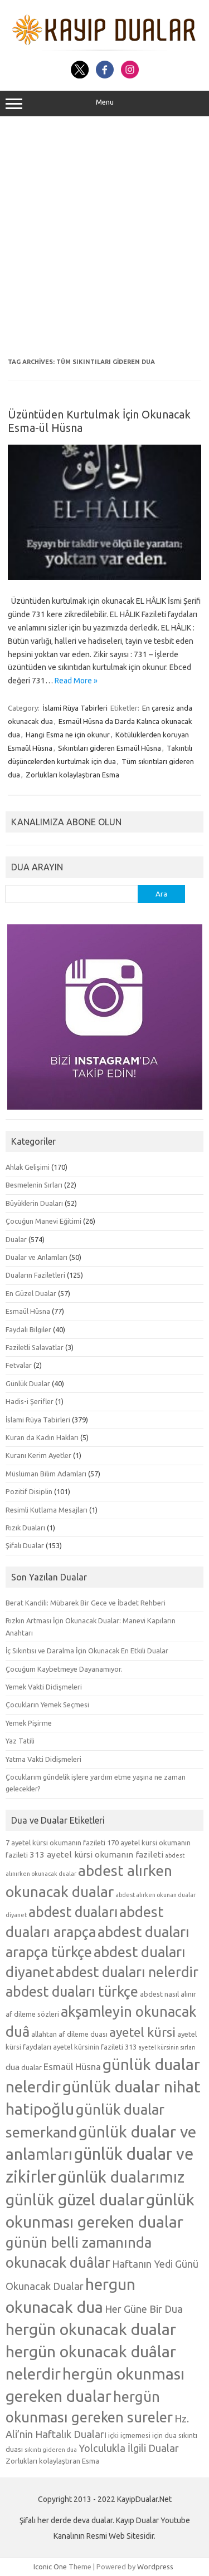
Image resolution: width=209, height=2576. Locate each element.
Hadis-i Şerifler (30, 1401)
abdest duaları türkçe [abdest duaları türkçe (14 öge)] (72, 1991)
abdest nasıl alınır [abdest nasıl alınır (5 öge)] (168, 1994)
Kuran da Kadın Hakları (42, 1437)
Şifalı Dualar (25, 1545)
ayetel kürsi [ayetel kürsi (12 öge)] (142, 2032)
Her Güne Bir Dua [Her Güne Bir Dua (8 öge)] (144, 2308)
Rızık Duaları (25, 1527)
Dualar (16, 1239)
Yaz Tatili (20, 1741)
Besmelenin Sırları (34, 1185)
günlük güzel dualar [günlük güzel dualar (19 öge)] (75, 2199)
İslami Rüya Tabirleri (75, 708)
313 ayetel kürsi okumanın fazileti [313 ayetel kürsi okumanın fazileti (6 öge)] (96, 1854)
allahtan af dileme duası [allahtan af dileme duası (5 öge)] (69, 2034)
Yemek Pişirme (29, 1723)
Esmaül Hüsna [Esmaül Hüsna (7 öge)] (72, 2066)
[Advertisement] (104, 237)
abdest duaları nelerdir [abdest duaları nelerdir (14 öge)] (127, 1972)
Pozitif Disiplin (29, 1491)
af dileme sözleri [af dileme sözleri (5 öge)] (32, 2014)
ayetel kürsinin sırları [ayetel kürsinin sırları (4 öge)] (167, 2047)
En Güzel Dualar (31, 1293)
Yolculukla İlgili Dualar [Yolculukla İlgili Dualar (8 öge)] (129, 2448)
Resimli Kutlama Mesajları (47, 1510)
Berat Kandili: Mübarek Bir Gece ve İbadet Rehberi (86, 1603)
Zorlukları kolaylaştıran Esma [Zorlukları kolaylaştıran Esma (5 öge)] (52, 2461)
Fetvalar (19, 1365)
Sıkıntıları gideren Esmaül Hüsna (109, 748)
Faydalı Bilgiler (28, 1329)
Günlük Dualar (28, 1383)
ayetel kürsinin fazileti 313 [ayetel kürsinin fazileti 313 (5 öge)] (95, 2047)
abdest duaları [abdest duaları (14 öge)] (73, 1912)
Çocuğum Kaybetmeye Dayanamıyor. (64, 1669)
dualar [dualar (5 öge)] (31, 2067)
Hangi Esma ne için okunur (68, 734)
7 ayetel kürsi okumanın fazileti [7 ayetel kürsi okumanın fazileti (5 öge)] (55, 1842)
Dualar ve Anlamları (36, 1257)
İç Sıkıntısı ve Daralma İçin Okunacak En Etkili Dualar (87, 1650)
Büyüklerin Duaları (34, 1203)
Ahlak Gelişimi (28, 1167)
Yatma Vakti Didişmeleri (43, 1759)
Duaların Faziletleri (35, 1275)
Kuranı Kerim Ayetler (38, 1455)
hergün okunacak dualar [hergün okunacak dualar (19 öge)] (91, 2329)
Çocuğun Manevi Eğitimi (43, 1221)
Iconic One (50, 2566)
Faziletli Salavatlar (35, 1347)
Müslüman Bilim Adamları (46, 1473)
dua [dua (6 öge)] (13, 2067)
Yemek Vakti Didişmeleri (44, 1687)
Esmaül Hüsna (28, 1311)
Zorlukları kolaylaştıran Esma (72, 775)
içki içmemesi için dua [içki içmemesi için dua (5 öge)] (142, 2435)
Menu (104, 103)
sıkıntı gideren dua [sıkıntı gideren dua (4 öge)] (51, 2449)
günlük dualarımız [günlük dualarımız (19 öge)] (121, 2176)
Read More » (76, 680)
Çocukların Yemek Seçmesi (47, 1704)
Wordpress (155, 2566)
